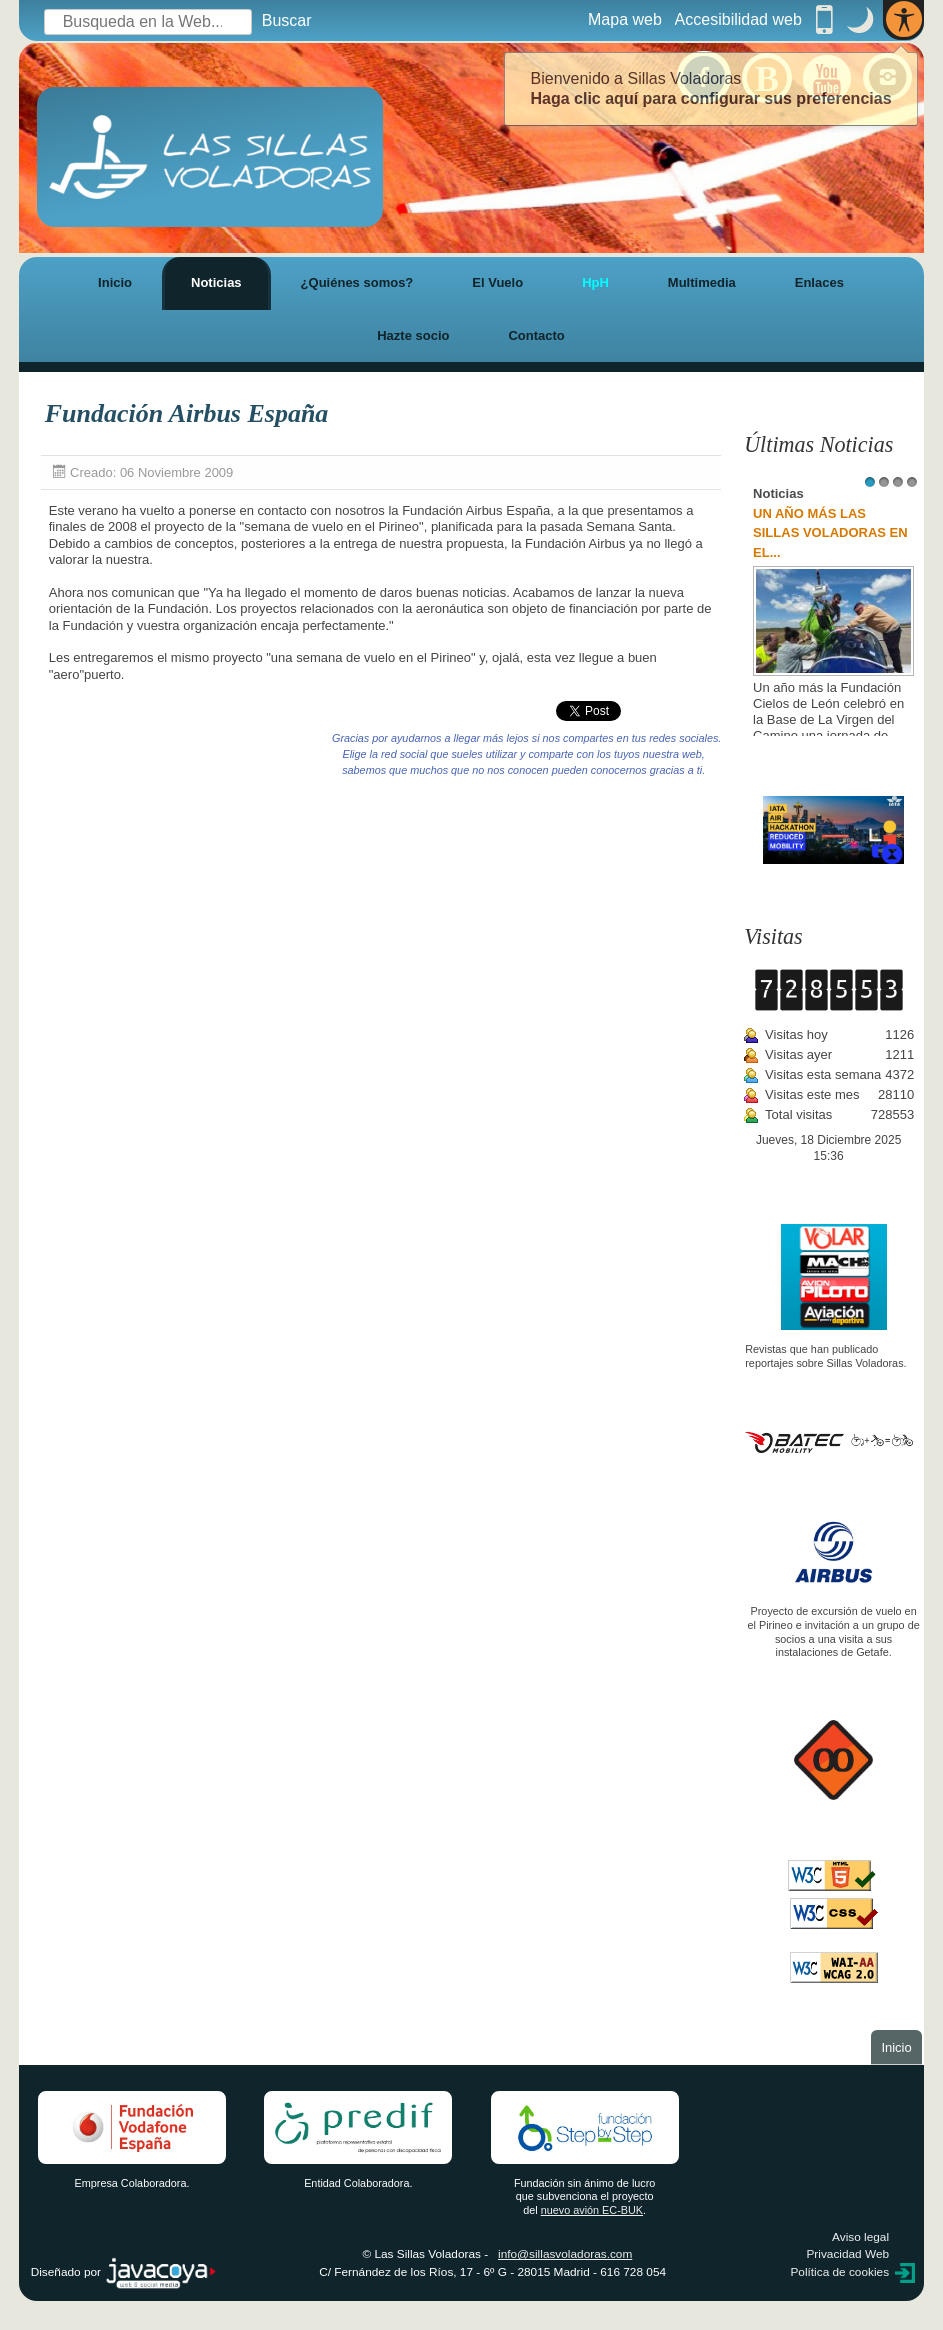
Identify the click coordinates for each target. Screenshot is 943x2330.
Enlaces (819, 282)
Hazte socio (413, 335)
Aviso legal (860, 2237)
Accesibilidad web (738, 19)
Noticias (216, 282)
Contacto (536, 335)
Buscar (287, 20)
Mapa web (625, 19)
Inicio (115, 282)
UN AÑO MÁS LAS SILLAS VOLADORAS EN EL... (830, 533)
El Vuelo (497, 282)
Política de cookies (839, 2272)
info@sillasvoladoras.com (565, 2254)
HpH (595, 282)
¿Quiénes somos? (357, 282)
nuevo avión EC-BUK (592, 2210)
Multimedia (702, 282)
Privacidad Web (847, 2254)
